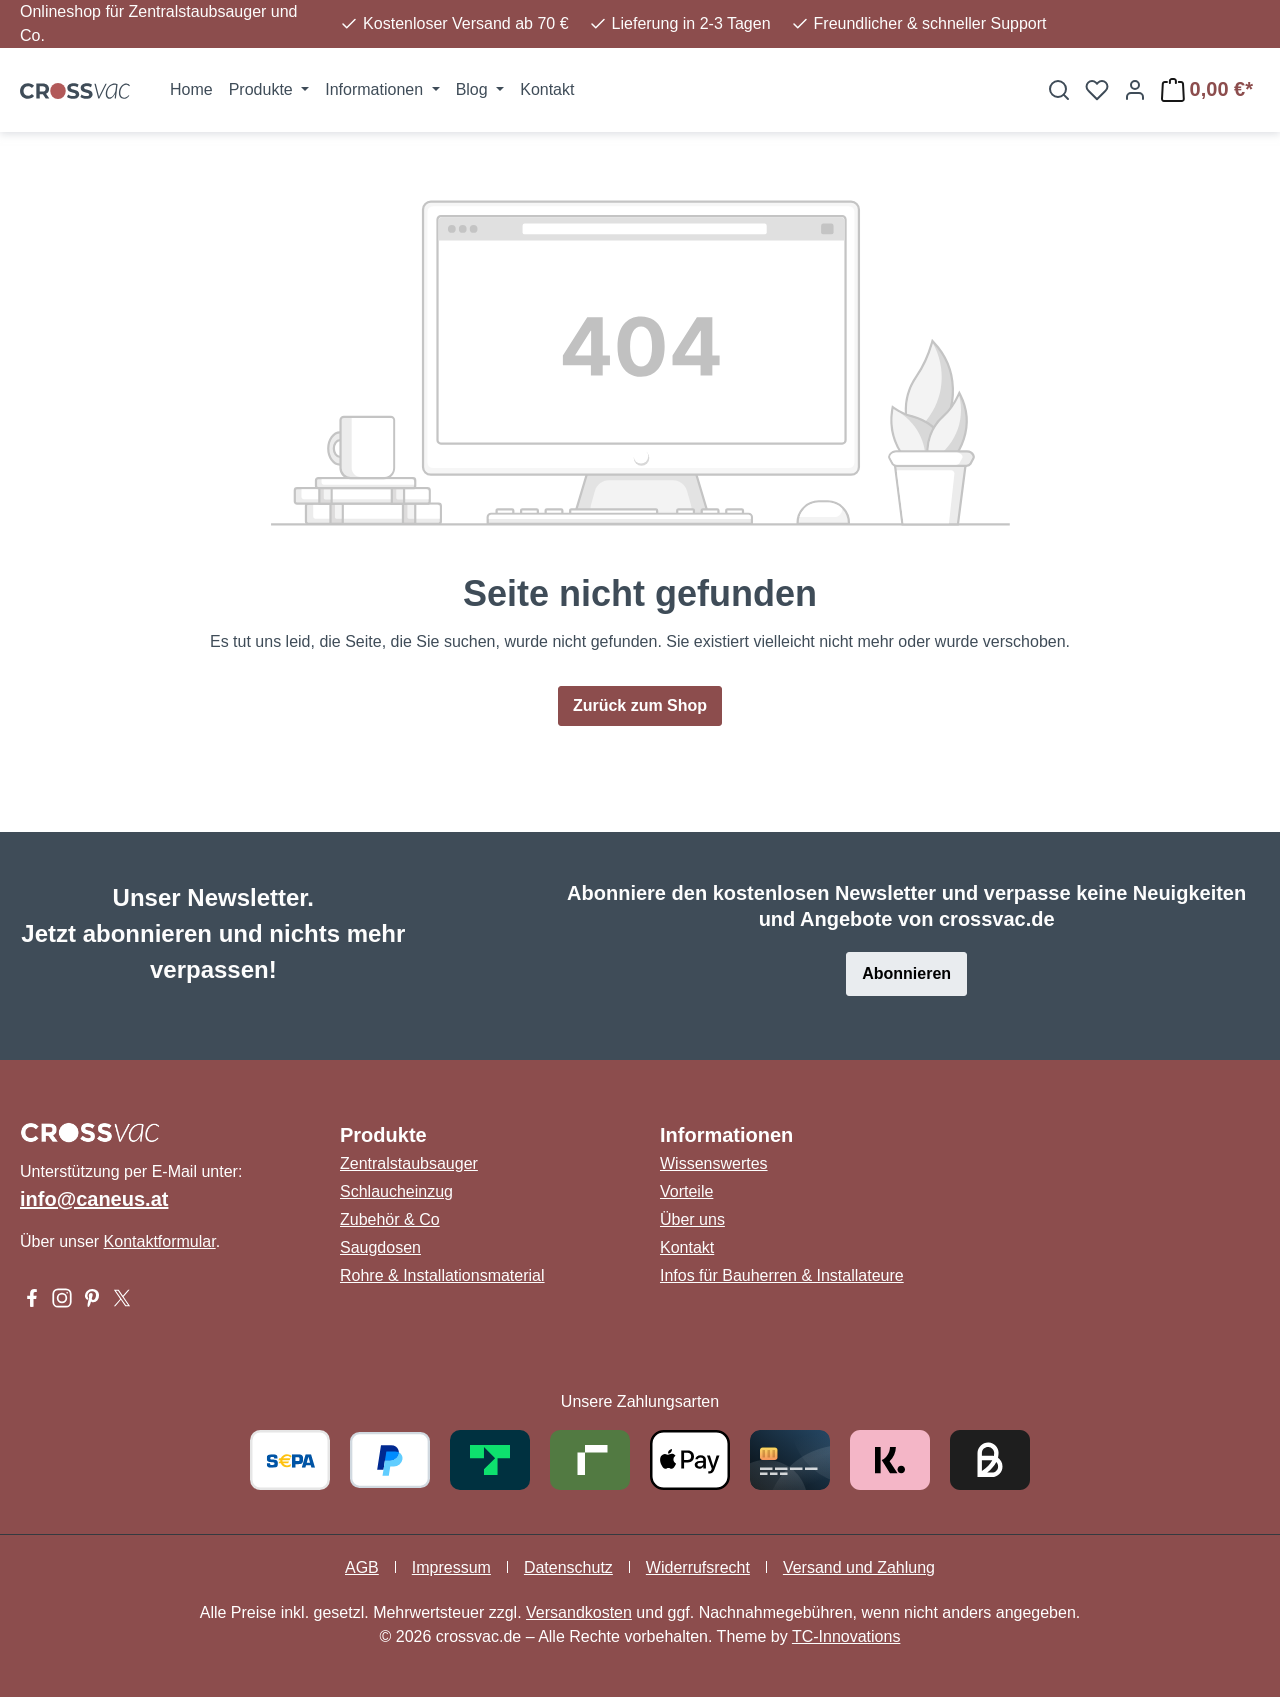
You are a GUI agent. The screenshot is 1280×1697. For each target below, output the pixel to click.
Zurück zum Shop (640, 705)
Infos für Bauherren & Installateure (782, 1275)
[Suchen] (1059, 90)
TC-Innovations (846, 1636)
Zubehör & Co (390, 1219)
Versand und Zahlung (859, 1567)
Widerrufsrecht (698, 1567)
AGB (362, 1567)
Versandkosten (579, 1612)
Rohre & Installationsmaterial (442, 1275)
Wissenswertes (714, 1163)
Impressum (451, 1567)
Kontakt (687, 1247)
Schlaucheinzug (396, 1191)
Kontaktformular (160, 1241)
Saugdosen (380, 1247)
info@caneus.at (94, 1199)
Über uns (692, 1219)
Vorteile (686, 1191)
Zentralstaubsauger (409, 1163)
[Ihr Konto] (1135, 90)
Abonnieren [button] (906, 973)
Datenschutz (568, 1567)
